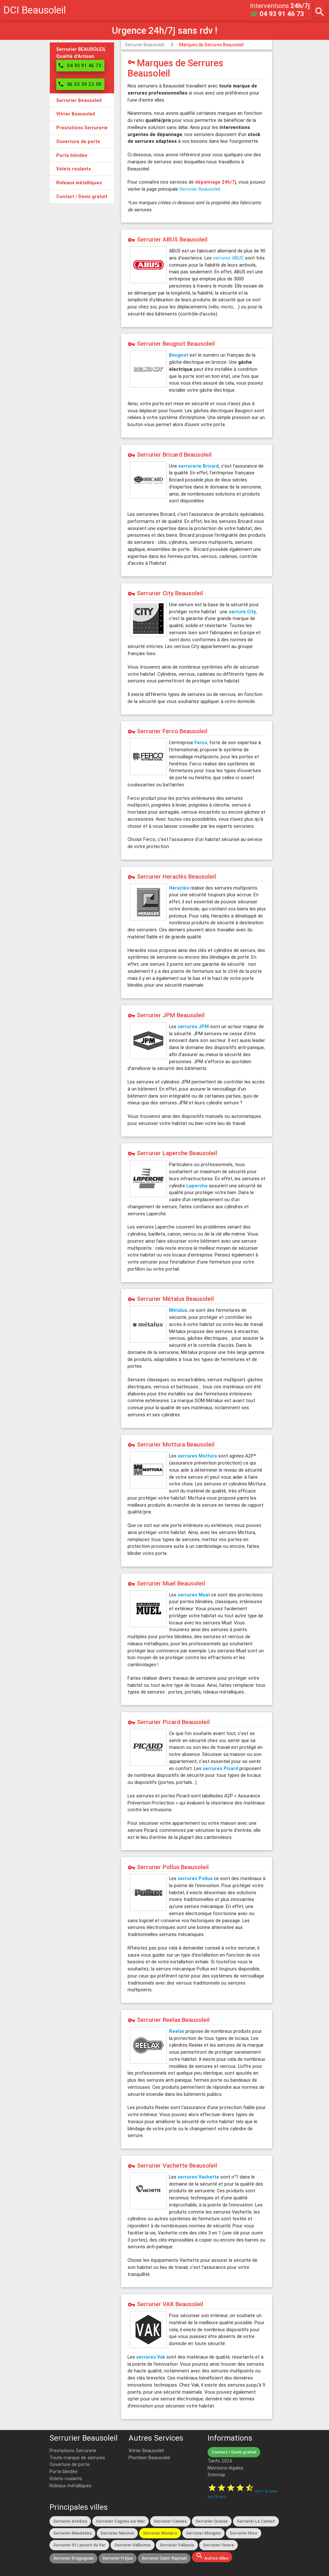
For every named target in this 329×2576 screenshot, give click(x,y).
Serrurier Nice (243, 2533)
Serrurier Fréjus (117, 2558)
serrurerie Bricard (198, 466)
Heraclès (179, 888)
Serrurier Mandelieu (72, 2533)
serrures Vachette (198, 2177)
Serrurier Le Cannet (256, 2521)
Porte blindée (63, 2471)
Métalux (178, 1310)
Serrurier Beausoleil (144, 45)
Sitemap (216, 2474)
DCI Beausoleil (34, 10)
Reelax (176, 2031)
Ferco (200, 742)
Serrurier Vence (218, 2545)
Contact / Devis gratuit (233, 2452)
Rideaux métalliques (70, 2485)
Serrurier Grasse (212, 2521)
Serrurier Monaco (160, 2533)
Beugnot (178, 355)
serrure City (242, 611)
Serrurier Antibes (70, 2521)
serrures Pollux (195, 1878)
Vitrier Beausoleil (146, 2450)
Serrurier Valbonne (132, 2545)
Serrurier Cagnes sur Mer (120, 2521)
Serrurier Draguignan (73, 2558)
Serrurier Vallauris (177, 2545)
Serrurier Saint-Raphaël (164, 2558)
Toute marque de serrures (77, 2457)
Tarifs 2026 (220, 2461)
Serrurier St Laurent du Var (79, 2545)
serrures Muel (194, 1595)
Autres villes (212, 2556)
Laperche (197, 1186)
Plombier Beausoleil (149, 2457)
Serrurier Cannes (170, 2521)
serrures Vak (150, 2357)
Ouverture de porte (69, 2464)
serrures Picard (220, 1768)
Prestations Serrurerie (72, 2450)
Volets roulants (65, 2478)
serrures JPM (193, 1026)
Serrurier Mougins (203, 2533)
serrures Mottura (197, 1456)
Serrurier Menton (117, 2533)
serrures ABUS (228, 258)
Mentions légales (226, 2468)
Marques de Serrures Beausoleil (211, 45)
